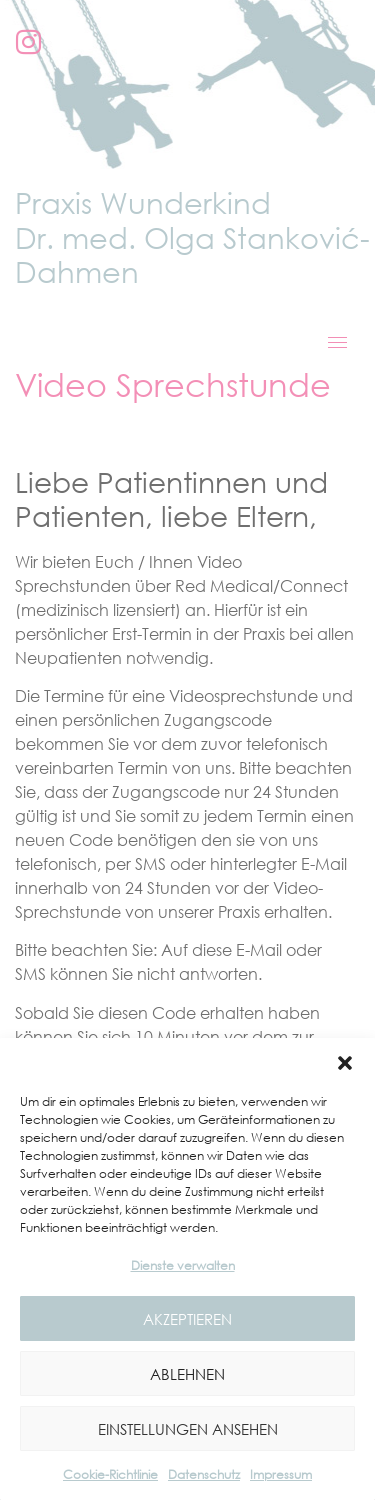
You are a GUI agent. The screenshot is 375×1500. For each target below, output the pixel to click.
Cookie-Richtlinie (110, 1474)
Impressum (281, 1474)
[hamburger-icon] (337, 342)
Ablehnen (187, 1374)
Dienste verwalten (183, 1265)
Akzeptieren (187, 1319)
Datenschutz (204, 1474)
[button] (345, 1063)
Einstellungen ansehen (188, 1429)
